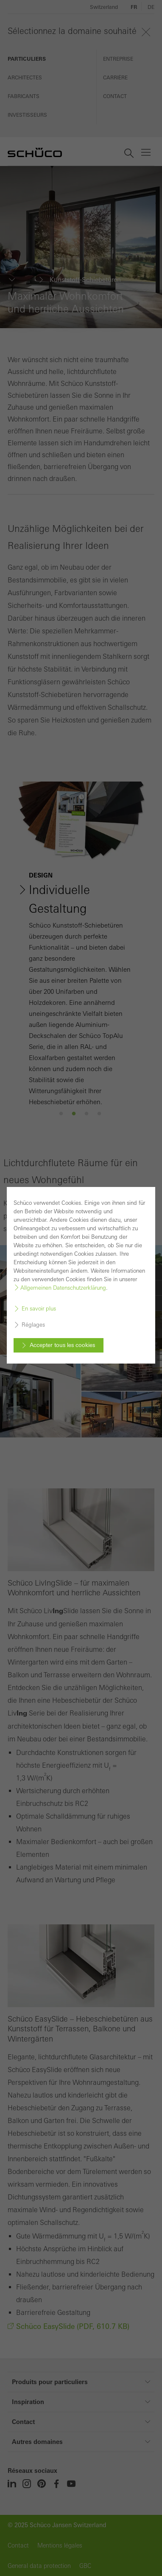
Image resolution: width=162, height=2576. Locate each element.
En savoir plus (39, 1303)
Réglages (33, 1319)
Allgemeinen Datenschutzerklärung (63, 1282)
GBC (85, 2565)
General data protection (39, 2565)
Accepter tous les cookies (62, 1339)
